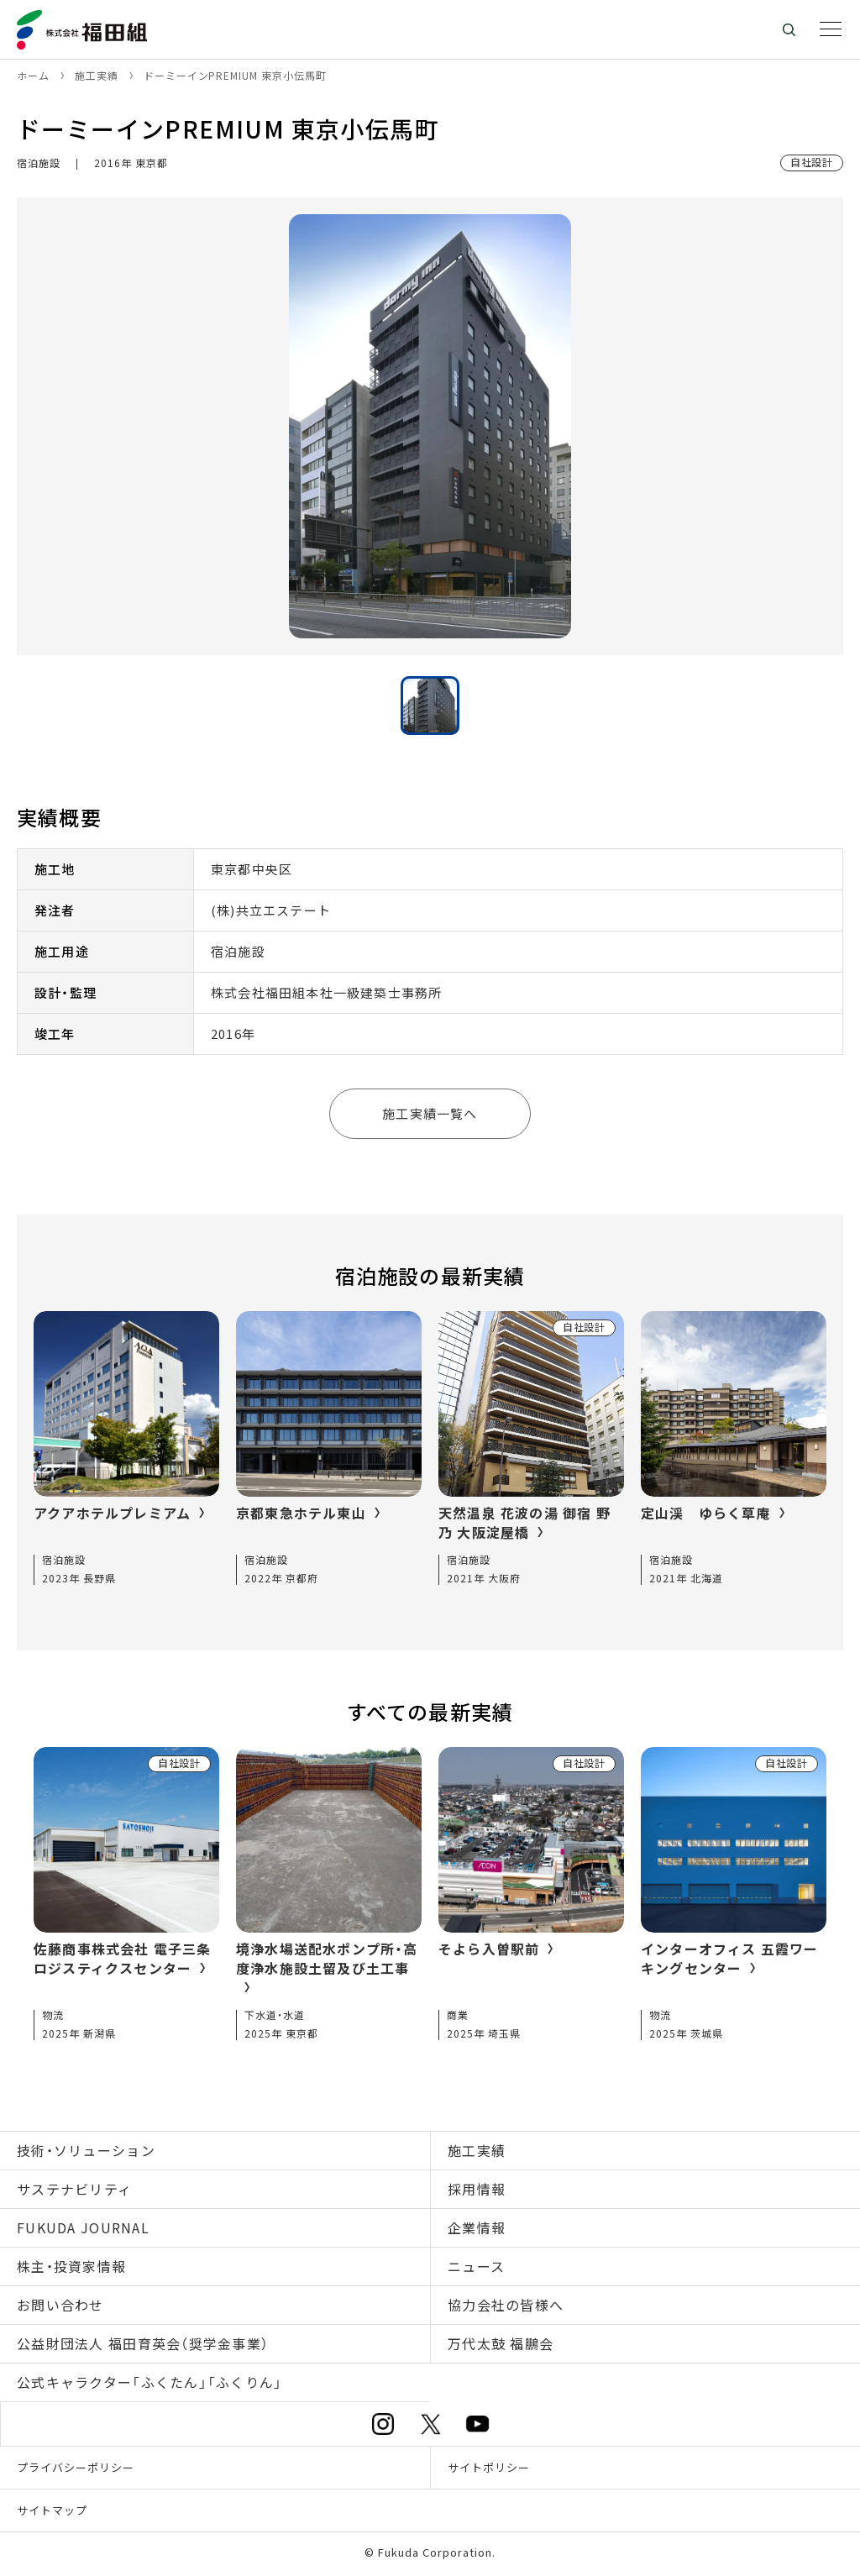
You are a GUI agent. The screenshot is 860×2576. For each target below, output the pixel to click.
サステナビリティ (74, 2189)
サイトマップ (52, 2510)
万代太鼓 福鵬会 (500, 2343)
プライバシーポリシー (75, 2467)
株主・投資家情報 (71, 2266)
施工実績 (477, 2150)
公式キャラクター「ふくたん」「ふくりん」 (150, 2382)
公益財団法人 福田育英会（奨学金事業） (143, 2343)
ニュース (476, 2266)
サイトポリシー (489, 2467)
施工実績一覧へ (429, 1113)
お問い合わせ (60, 2305)
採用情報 (477, 2189)
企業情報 (477, 2227)
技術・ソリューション (86, 2150)
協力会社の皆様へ (506, 2305)
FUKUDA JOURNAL (83, 2227)
